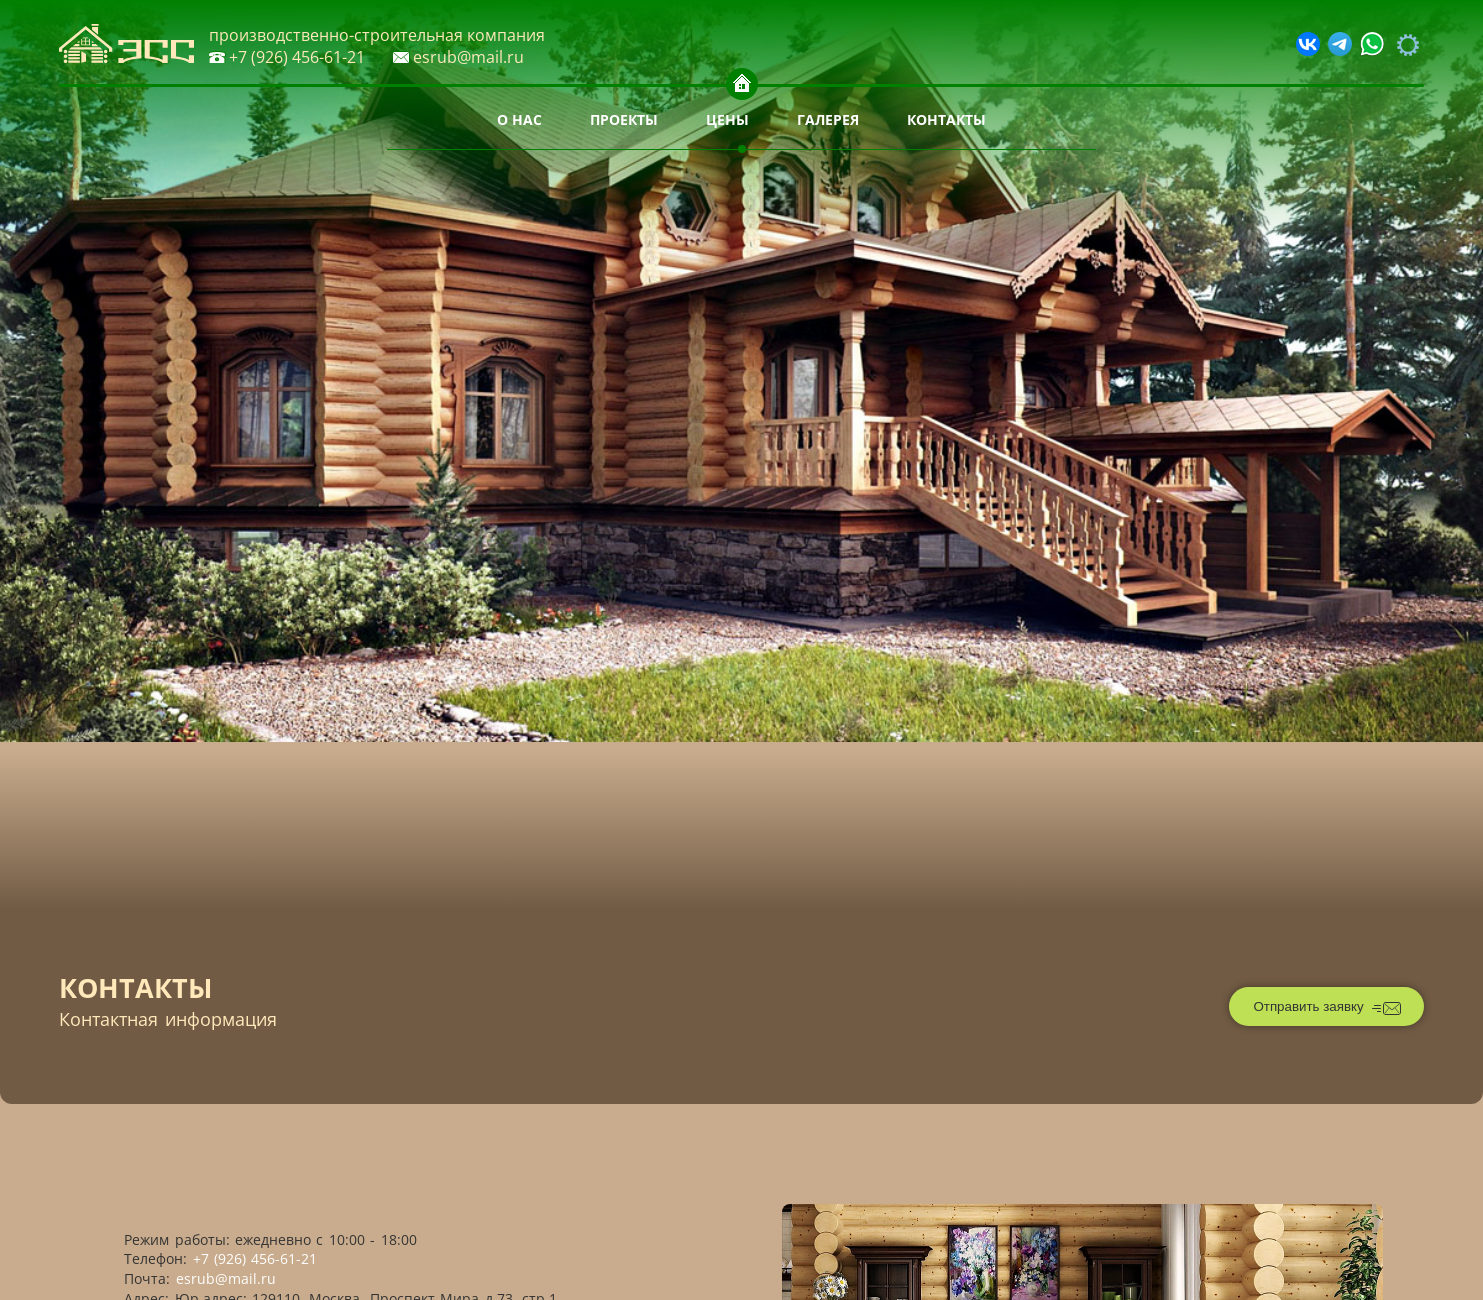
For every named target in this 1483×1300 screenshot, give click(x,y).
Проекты (624, 119)
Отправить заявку (1327, 1008)
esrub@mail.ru (458, 57)
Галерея (828, 119)
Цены (727, 119)
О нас (519, 119)
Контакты (946, 119)
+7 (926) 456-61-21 (287, 57)
